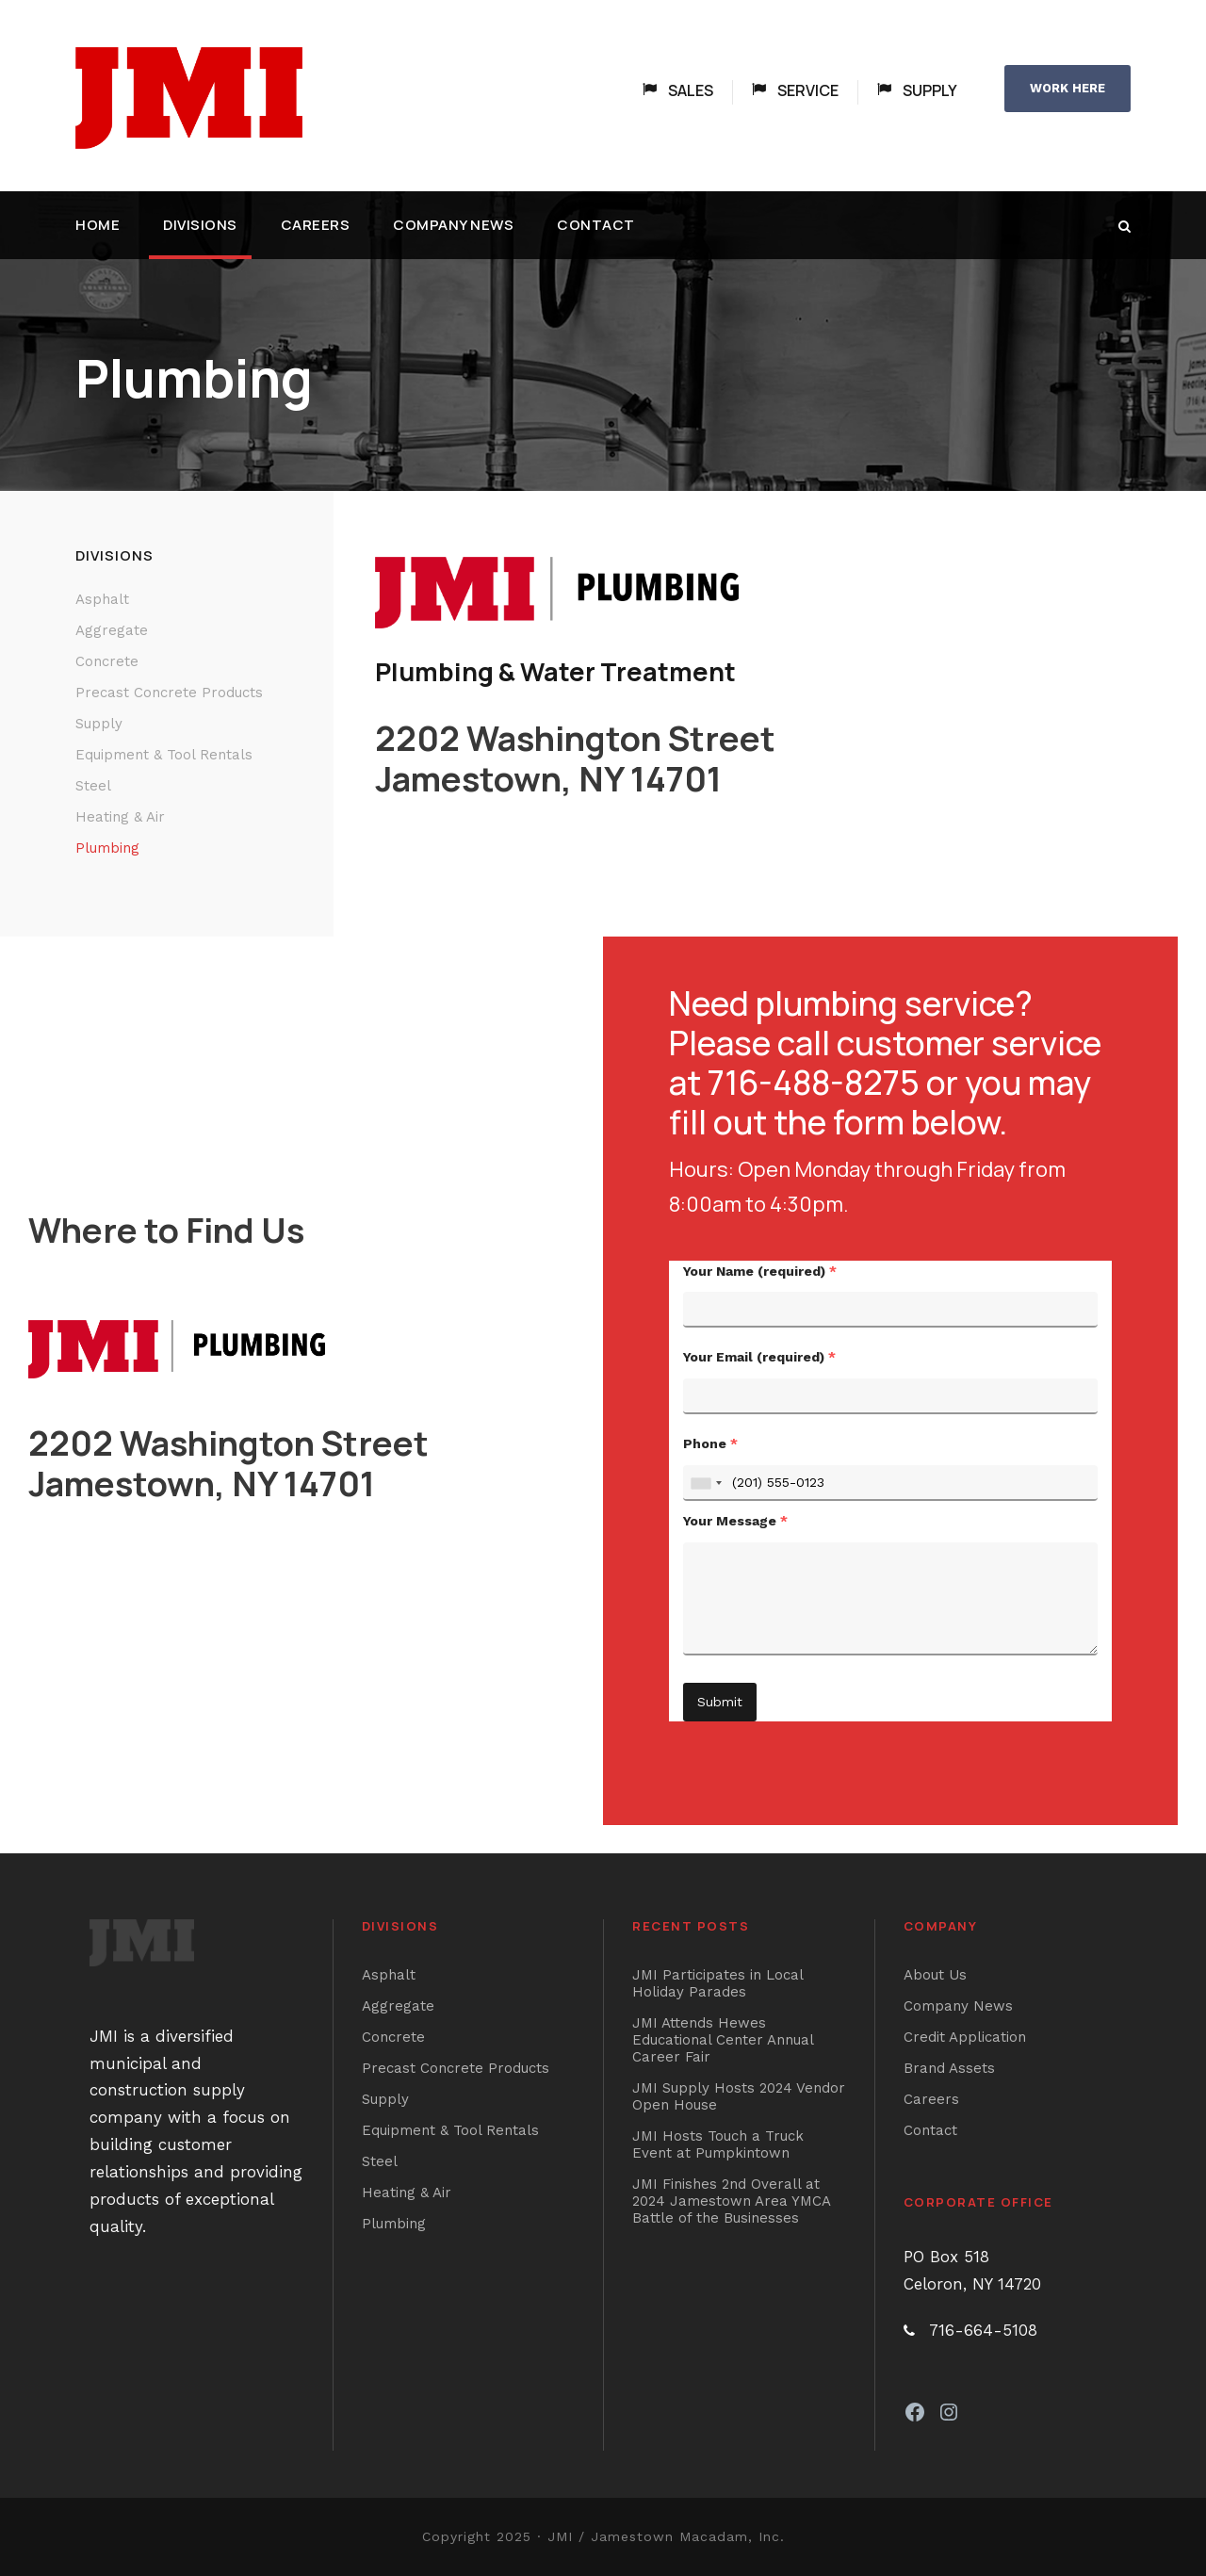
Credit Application (965, 2037)
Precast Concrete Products (169, 692)
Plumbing (107, 848)
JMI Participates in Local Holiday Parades (717, 1983)
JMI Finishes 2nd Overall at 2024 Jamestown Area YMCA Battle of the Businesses (731, 2201)
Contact (596, 225)
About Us (935, 1974)
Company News (453, 225)
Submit (719, 1701)
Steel (93, 785)
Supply (98, 723)
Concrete (107, 661)
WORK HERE (1067, 88)
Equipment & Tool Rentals (164, 754)
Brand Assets (949, 2068)
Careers (315, 225)
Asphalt (102, 599)
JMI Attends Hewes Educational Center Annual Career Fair (722, 2039)
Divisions (200, 225)
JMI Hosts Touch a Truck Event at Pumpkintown (718, 2144)
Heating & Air (120, 816)
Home (97, 225)
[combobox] (705, 1483)
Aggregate (111, 630)
